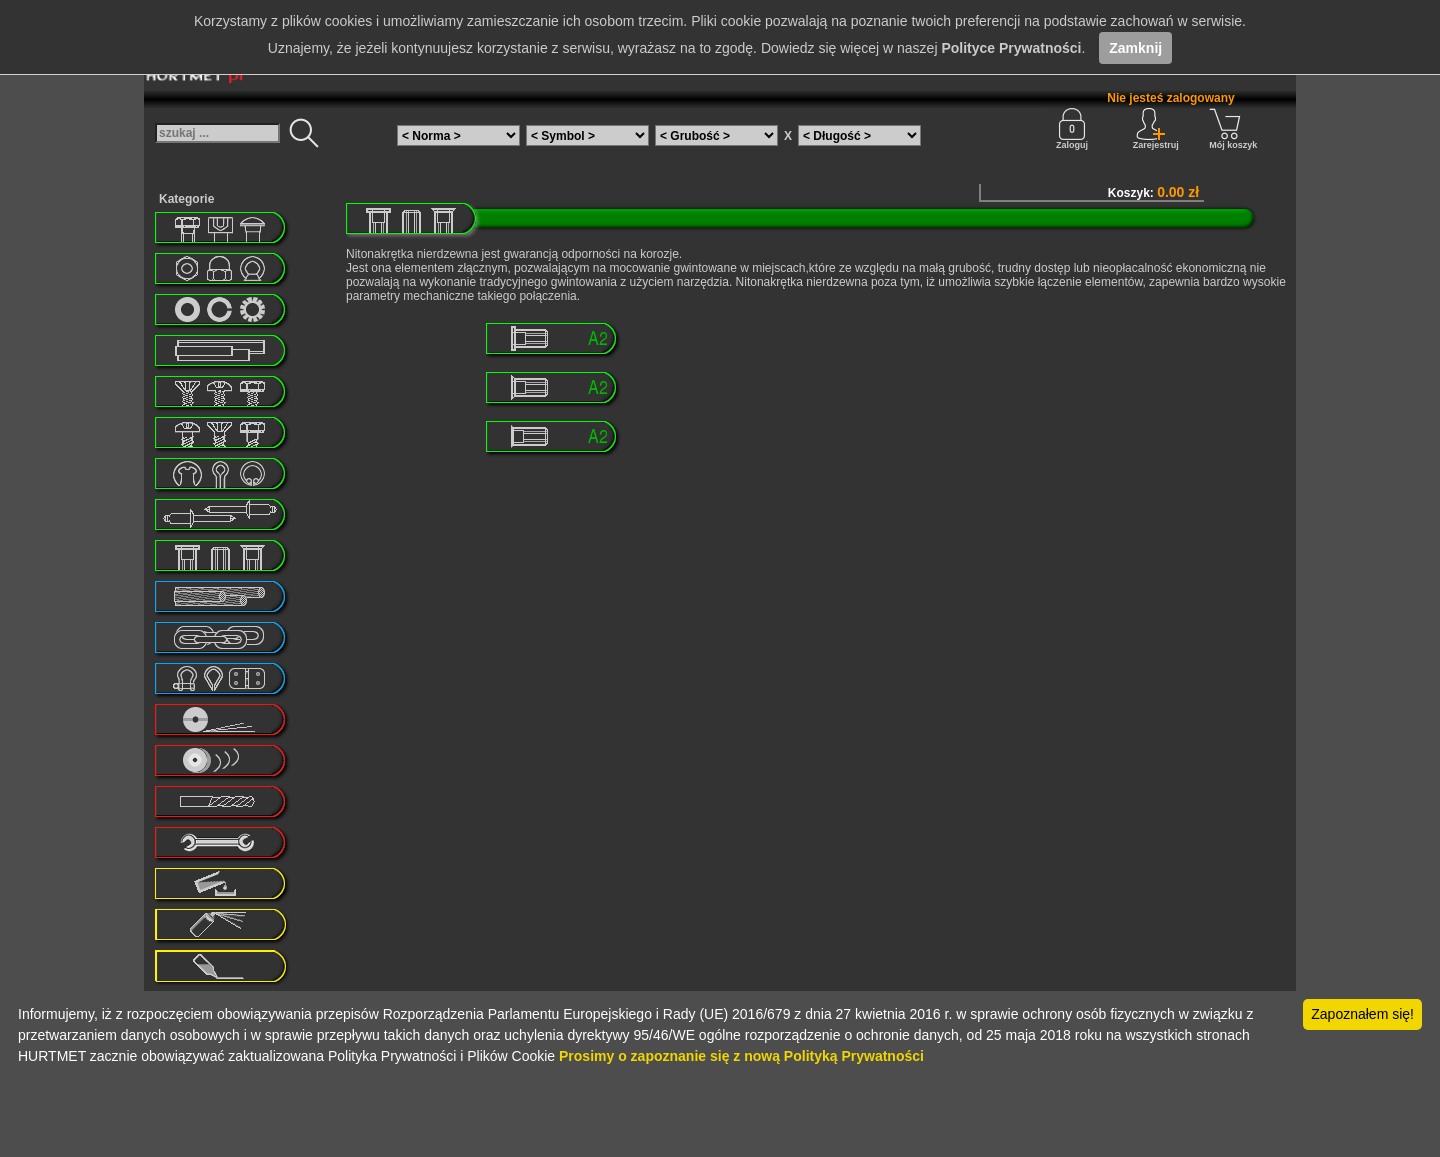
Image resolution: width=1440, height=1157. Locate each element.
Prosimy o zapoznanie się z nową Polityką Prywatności (741, 1056)
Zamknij (1135, 48)
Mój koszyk (1233, 129)
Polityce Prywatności (1011, 48)
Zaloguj (1072, 129)
